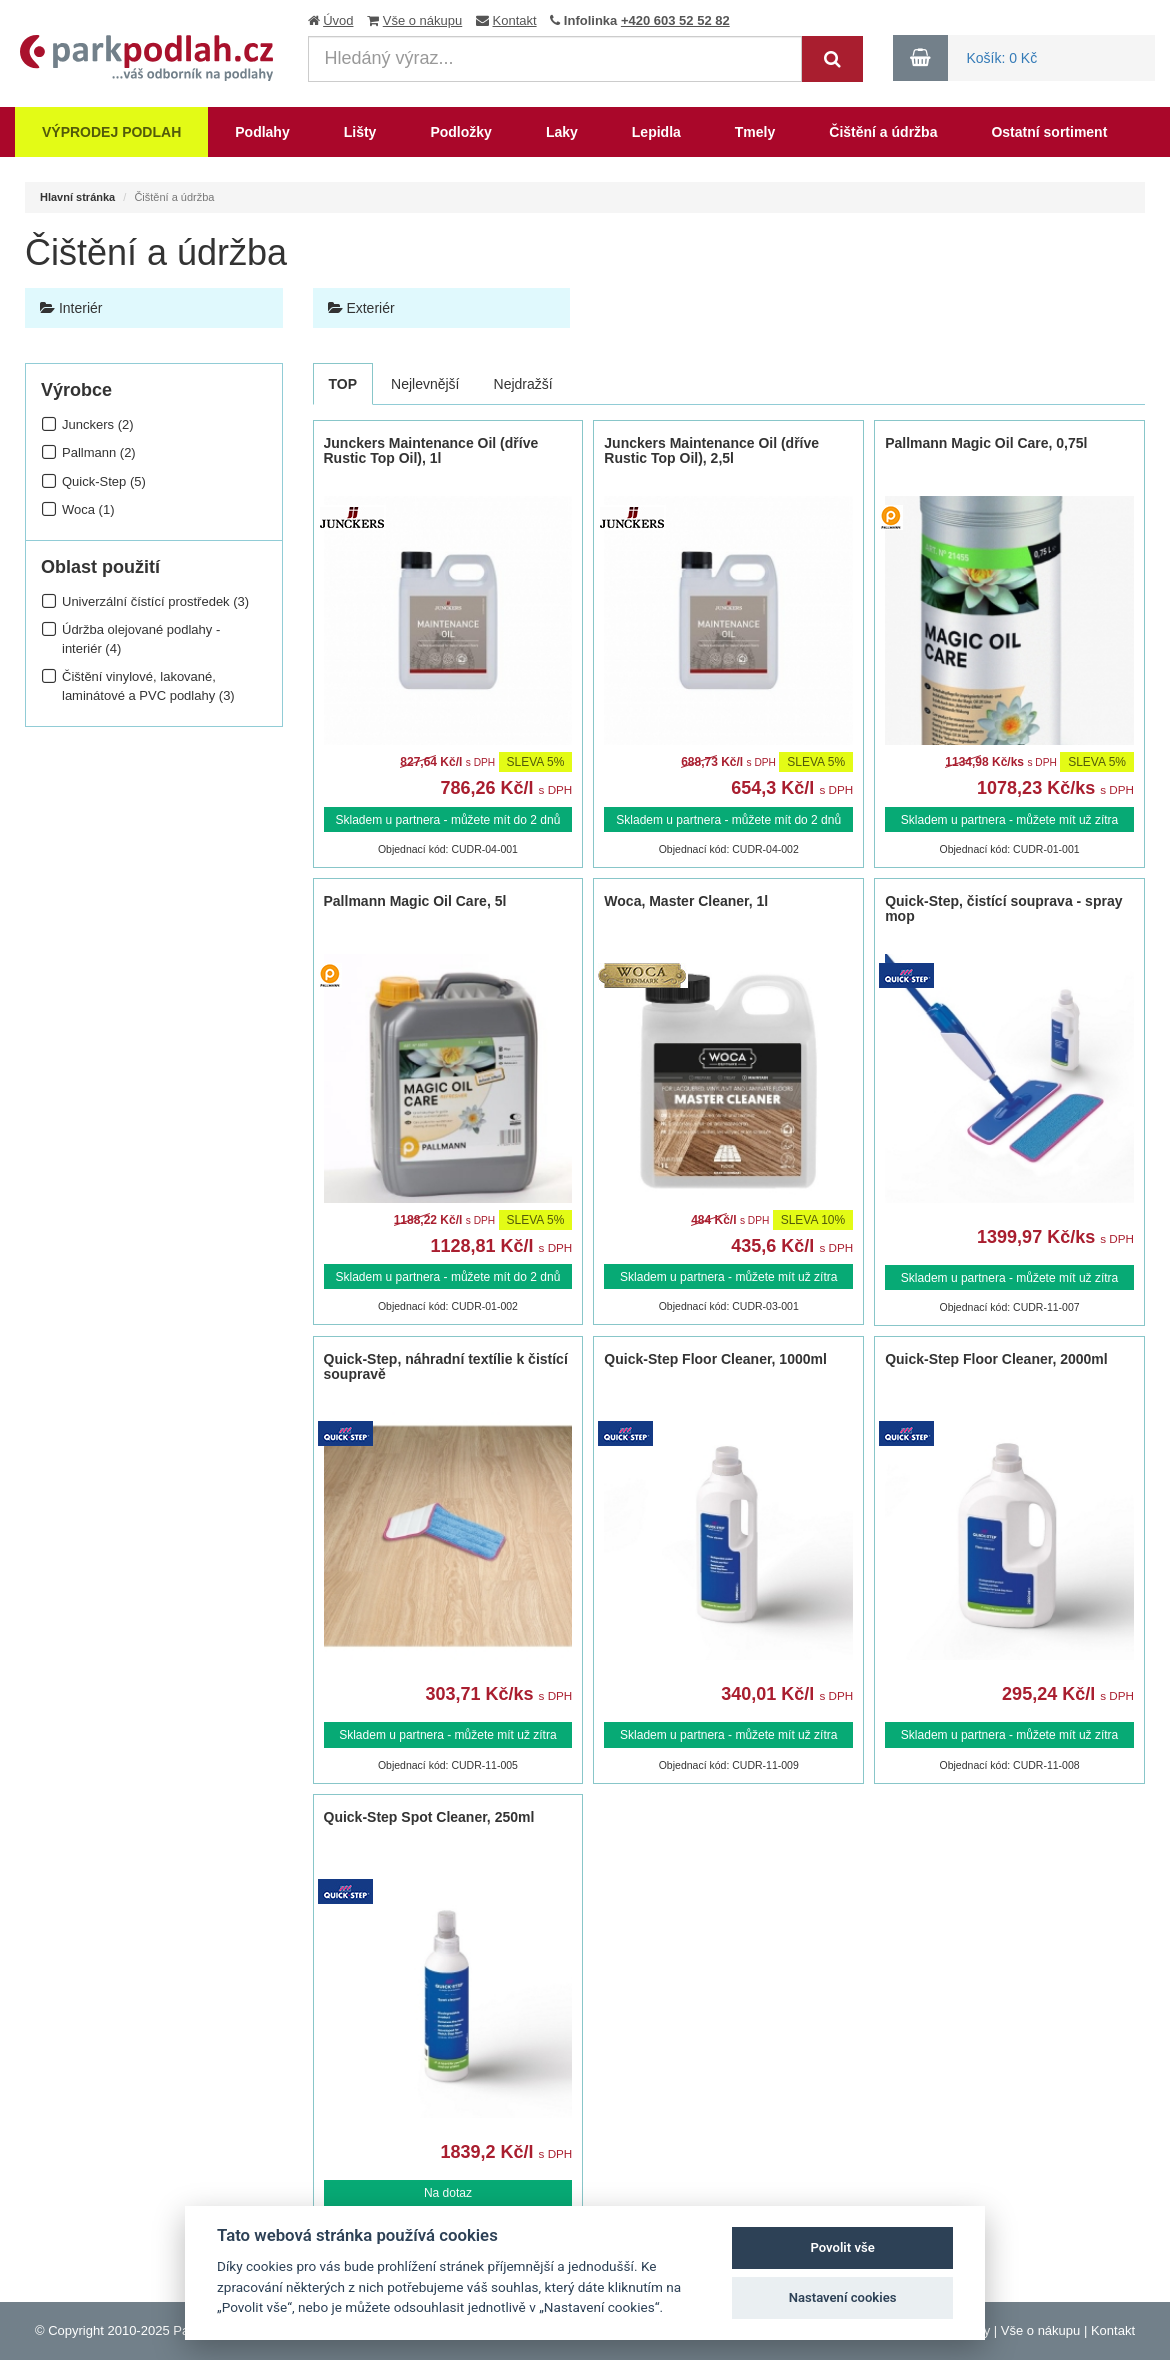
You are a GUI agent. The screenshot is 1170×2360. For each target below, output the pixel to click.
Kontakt (515, 20)
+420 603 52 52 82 (675, 20)
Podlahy (262, 132)
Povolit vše (842, 2247)
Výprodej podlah (111, 132)
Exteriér (361, 308)
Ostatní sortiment (1049, 132)
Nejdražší (523, 384)
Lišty (360, 132)
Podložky (460, 132)
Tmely (755, 132)
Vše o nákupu (423, 20)
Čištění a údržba (883, 132)
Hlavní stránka (77, 197)
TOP (343, 384)
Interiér (71, 308)
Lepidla (656, 132)
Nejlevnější (425, 384)
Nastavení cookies (843, 2297)
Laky (562, 132)
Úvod (338, 20)
